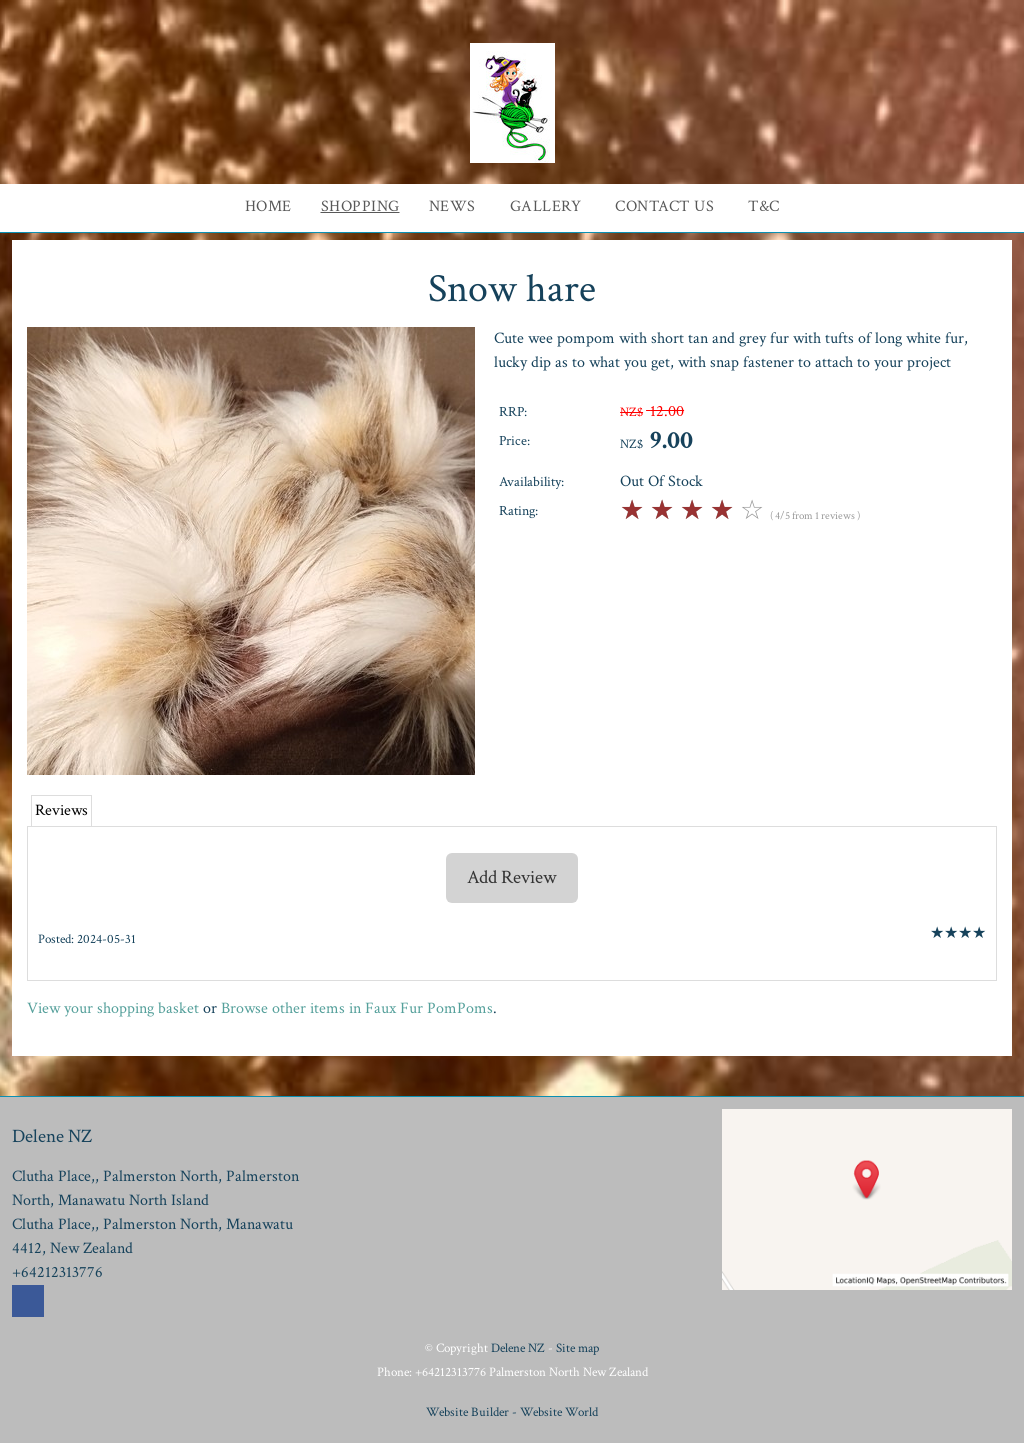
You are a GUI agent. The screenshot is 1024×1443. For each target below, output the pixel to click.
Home (268, 206)
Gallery (546, 206)
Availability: (531, 481)
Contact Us (664, 206)
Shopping (360, 206)
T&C (764, 206)
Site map (577, 1348)
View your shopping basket (113, 1008)
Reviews (61, 810)
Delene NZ (518, 1348)
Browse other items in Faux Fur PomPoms (357, 1008)
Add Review (512, 877)
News (452, 206)
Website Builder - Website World (512, 1412)
